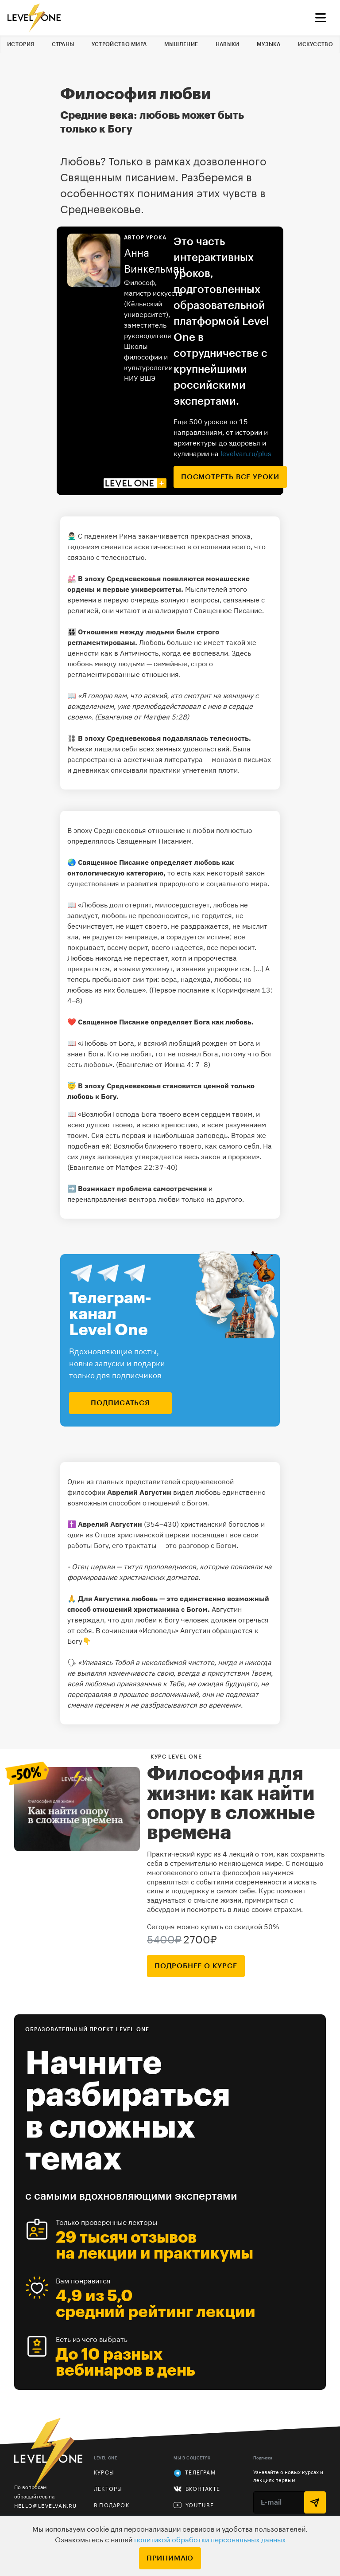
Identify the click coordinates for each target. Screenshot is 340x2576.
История (20, 44)
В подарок (111, 2505)
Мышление (181, 44)
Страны (63, 44)
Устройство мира (119, 44)
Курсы (104, 2472)
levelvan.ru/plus (245, 453)
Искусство (315, 44)
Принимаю (170, 2558)
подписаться (120, 1403)
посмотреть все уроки (230, 477)
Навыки (228, 44)
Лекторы (108, 2489)
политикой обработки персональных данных (210, 2540)
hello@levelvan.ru (45, 2505)
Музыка (269, 44)
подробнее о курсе (196, 1966)
